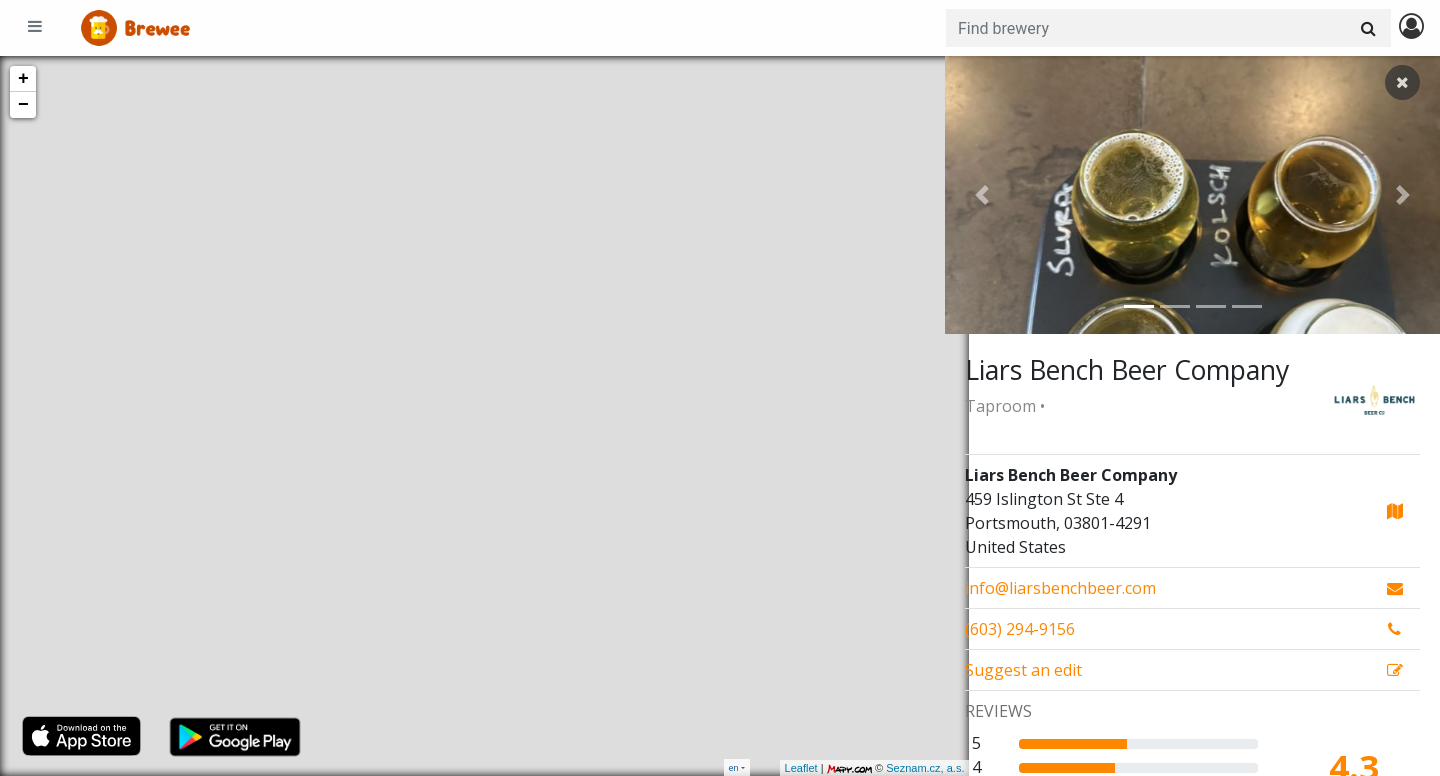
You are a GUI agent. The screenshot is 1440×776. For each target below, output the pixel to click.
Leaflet (776, 768)
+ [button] (23, 79)
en (734, 767)
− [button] (23, 105)
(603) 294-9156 (1020, 629)
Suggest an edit (1023, 670)
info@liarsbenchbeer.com (1060, 588)
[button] (982, 195)
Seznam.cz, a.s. (901, 768)
